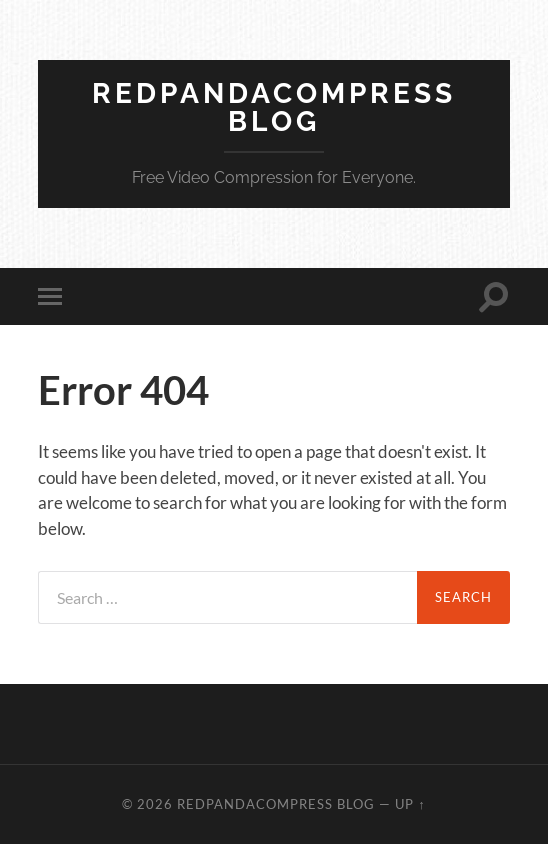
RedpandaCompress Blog (274, 107)
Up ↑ (410, 804)
